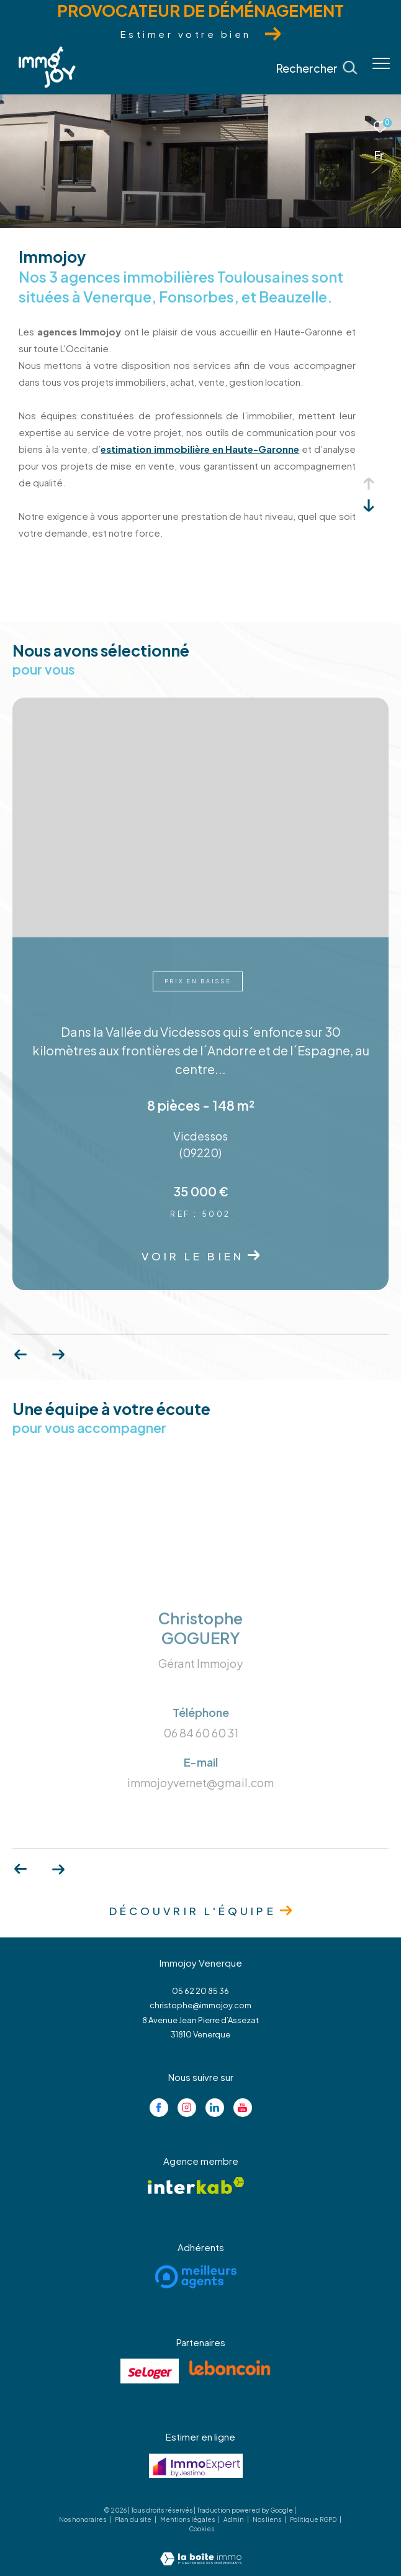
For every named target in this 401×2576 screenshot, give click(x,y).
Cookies (201, 2529)
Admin (234, 2519)
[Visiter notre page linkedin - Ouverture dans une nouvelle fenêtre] (214, 2107)
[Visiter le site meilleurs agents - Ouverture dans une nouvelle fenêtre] (196, 2276)
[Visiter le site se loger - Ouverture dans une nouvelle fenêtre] (149, 2371)
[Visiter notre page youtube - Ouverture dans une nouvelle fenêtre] (242, 2107)
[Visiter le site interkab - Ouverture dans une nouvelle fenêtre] (196, 2185)
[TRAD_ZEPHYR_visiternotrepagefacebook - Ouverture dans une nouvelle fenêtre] (159, 2107)
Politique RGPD (313, 2519)
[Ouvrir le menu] (381, 63)
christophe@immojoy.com (200, 2005)
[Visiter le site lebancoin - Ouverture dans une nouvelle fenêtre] (229, 2368)
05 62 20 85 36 (200, 1991)
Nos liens (267, 2519)
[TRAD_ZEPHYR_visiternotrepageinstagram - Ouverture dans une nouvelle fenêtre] (187, 2107)
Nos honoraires (83, 2519)
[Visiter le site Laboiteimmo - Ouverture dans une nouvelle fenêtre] (201, 2550)
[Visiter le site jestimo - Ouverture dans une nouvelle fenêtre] (196, 2466)
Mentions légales (188, 2519)
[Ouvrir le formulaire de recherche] (316, 68)
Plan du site (134, 2519)
